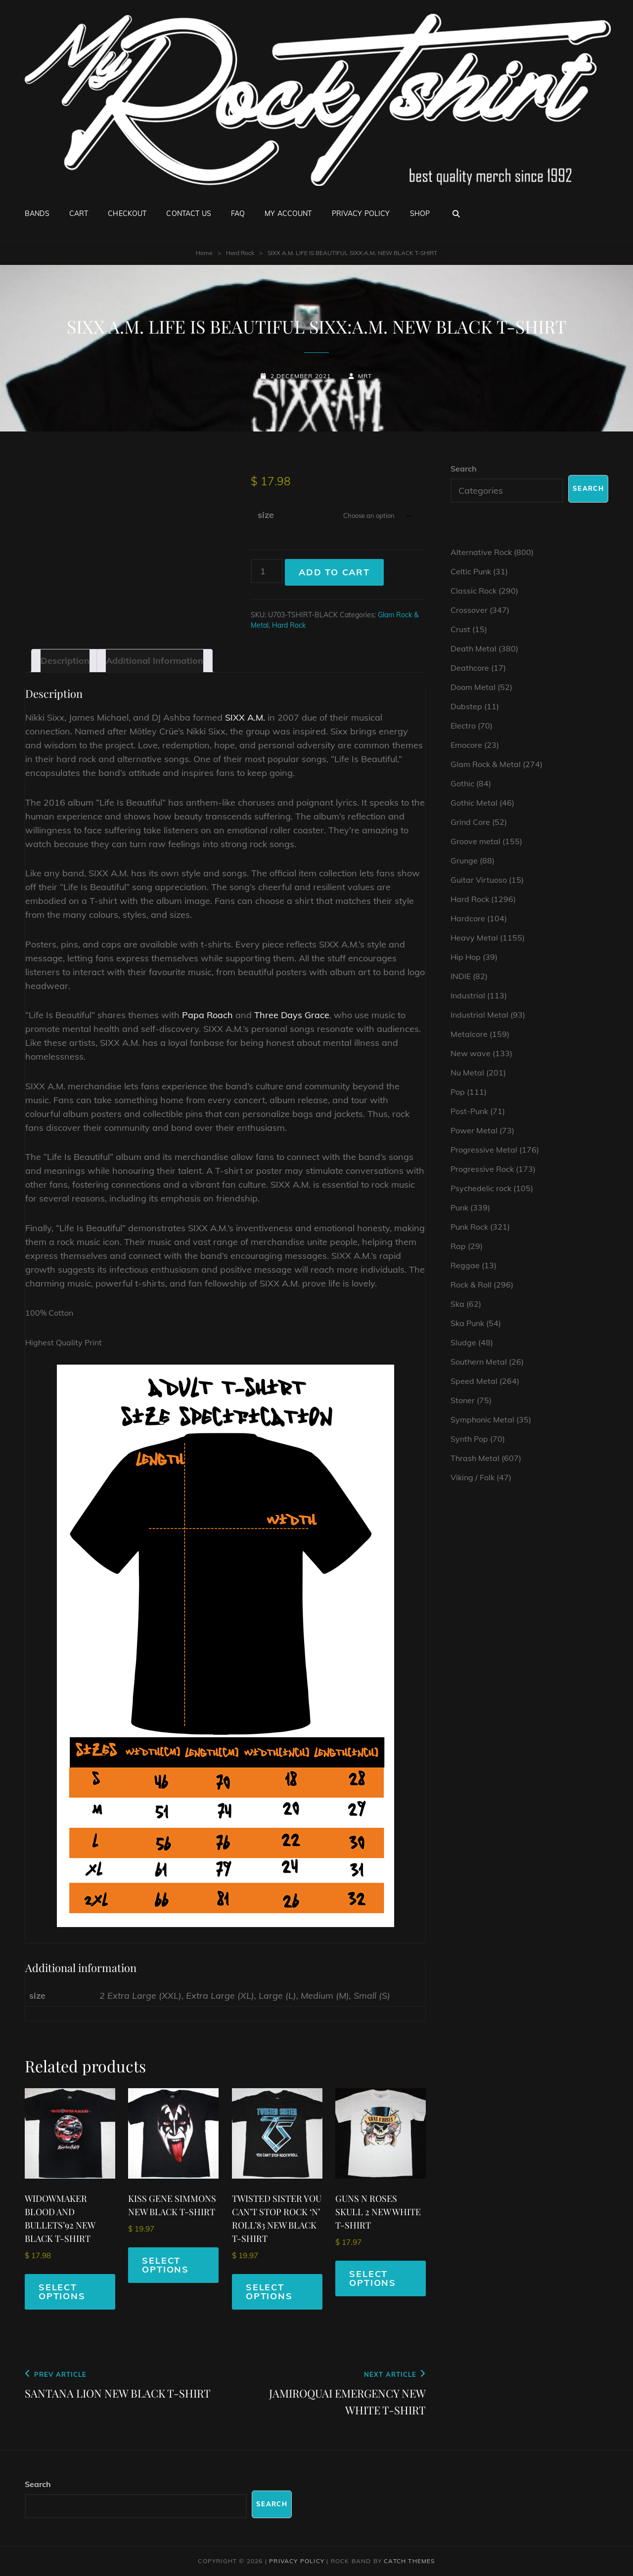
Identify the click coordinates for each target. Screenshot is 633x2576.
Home (204, 253)
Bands (37, 213)
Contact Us (188, 213)
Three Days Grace (291, 1015)
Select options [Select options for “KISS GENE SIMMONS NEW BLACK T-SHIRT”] (165, 2265)
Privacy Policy (361, 213)
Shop (420, 213)
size (266, 514)
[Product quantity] (267, 571)
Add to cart (334, 572)
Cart (79, 213)
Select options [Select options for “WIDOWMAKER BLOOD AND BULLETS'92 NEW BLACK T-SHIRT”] (62, 2291)
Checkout (127, 213)
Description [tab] (65, 660)
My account (288, 213)
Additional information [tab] (154, 660)
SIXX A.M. (245, 717)
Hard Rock (240, 253)
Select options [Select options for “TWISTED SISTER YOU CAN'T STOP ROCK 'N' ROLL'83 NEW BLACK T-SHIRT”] (269, 2291)
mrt (365, 376)
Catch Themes (409, 2561)
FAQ (238, 213)
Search (464, 468)
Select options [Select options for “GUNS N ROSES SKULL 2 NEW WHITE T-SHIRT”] (372, 2278)
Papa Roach (207, 1015)
